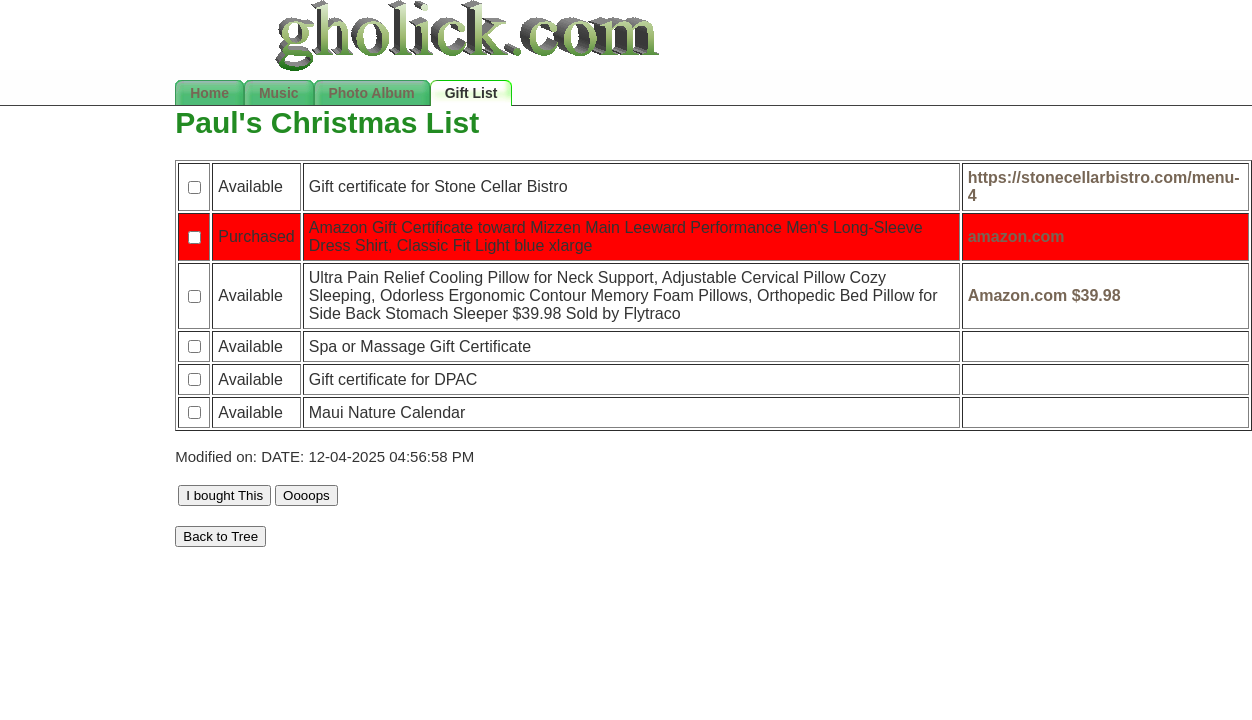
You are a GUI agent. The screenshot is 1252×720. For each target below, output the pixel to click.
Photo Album (372, 93)
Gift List (471, 93)
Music (279, 93)
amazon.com (1016, 236)
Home (209, 93)
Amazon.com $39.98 (1044, 295)
